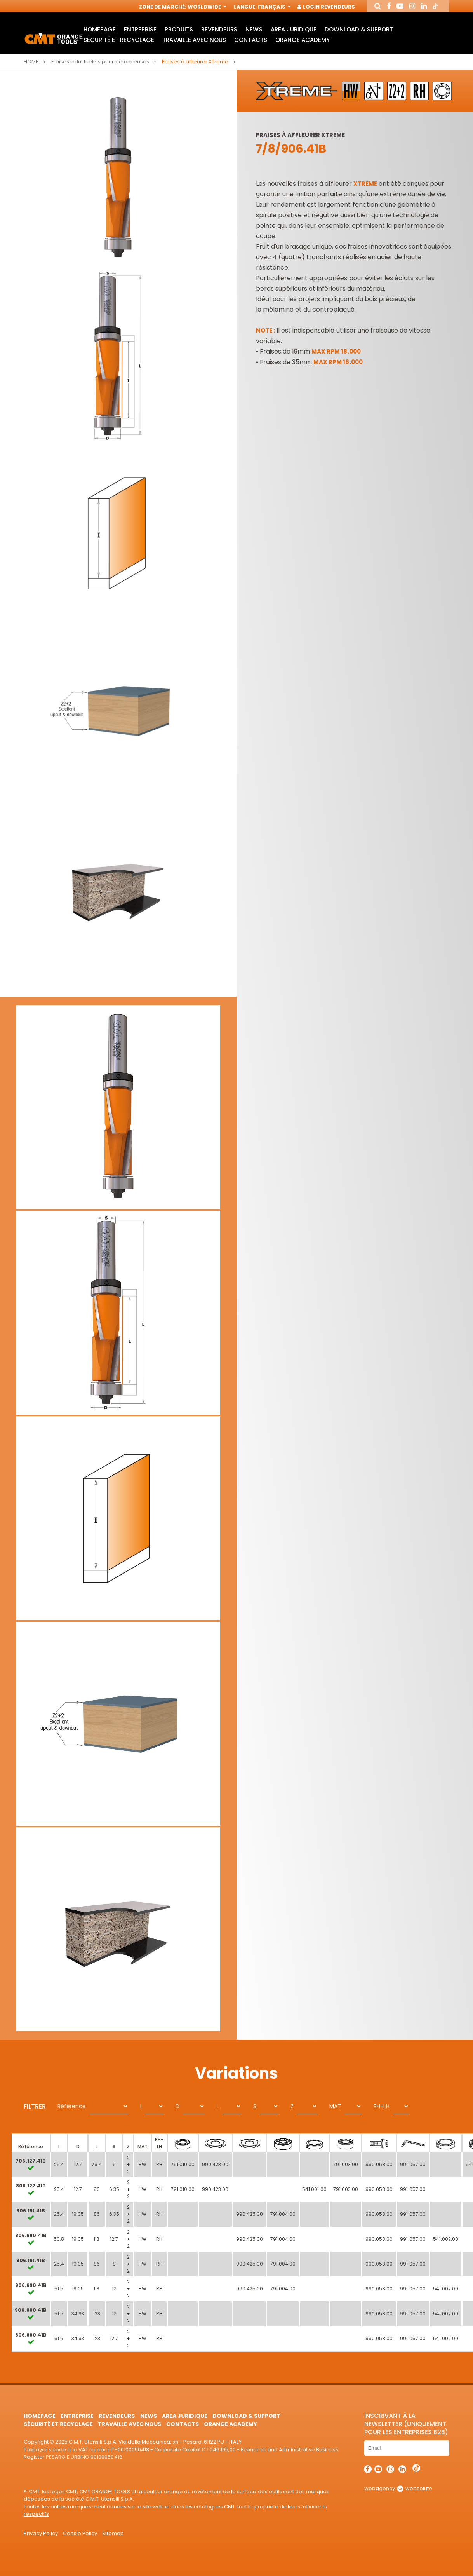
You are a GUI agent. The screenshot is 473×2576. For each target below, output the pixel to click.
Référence (71, 2106)
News (253, 29)
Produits (179, 29)
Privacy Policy (41, 2533)
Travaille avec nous (194, 40)
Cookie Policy (80, 2533)
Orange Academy (302, 40)
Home (31, 61)
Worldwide (206, 6)
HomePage (99, 29)
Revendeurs (219, 29)
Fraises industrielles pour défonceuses (100, 61)
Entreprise (140, 29)
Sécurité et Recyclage (118, 40)
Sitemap (112, 2533)
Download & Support (359, 29)
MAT (335, 2106)
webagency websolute (398, 2488)
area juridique (293, 29)
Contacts (250, 40)
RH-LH (381, 2106)
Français (273, 6)
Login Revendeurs (326, 6)
